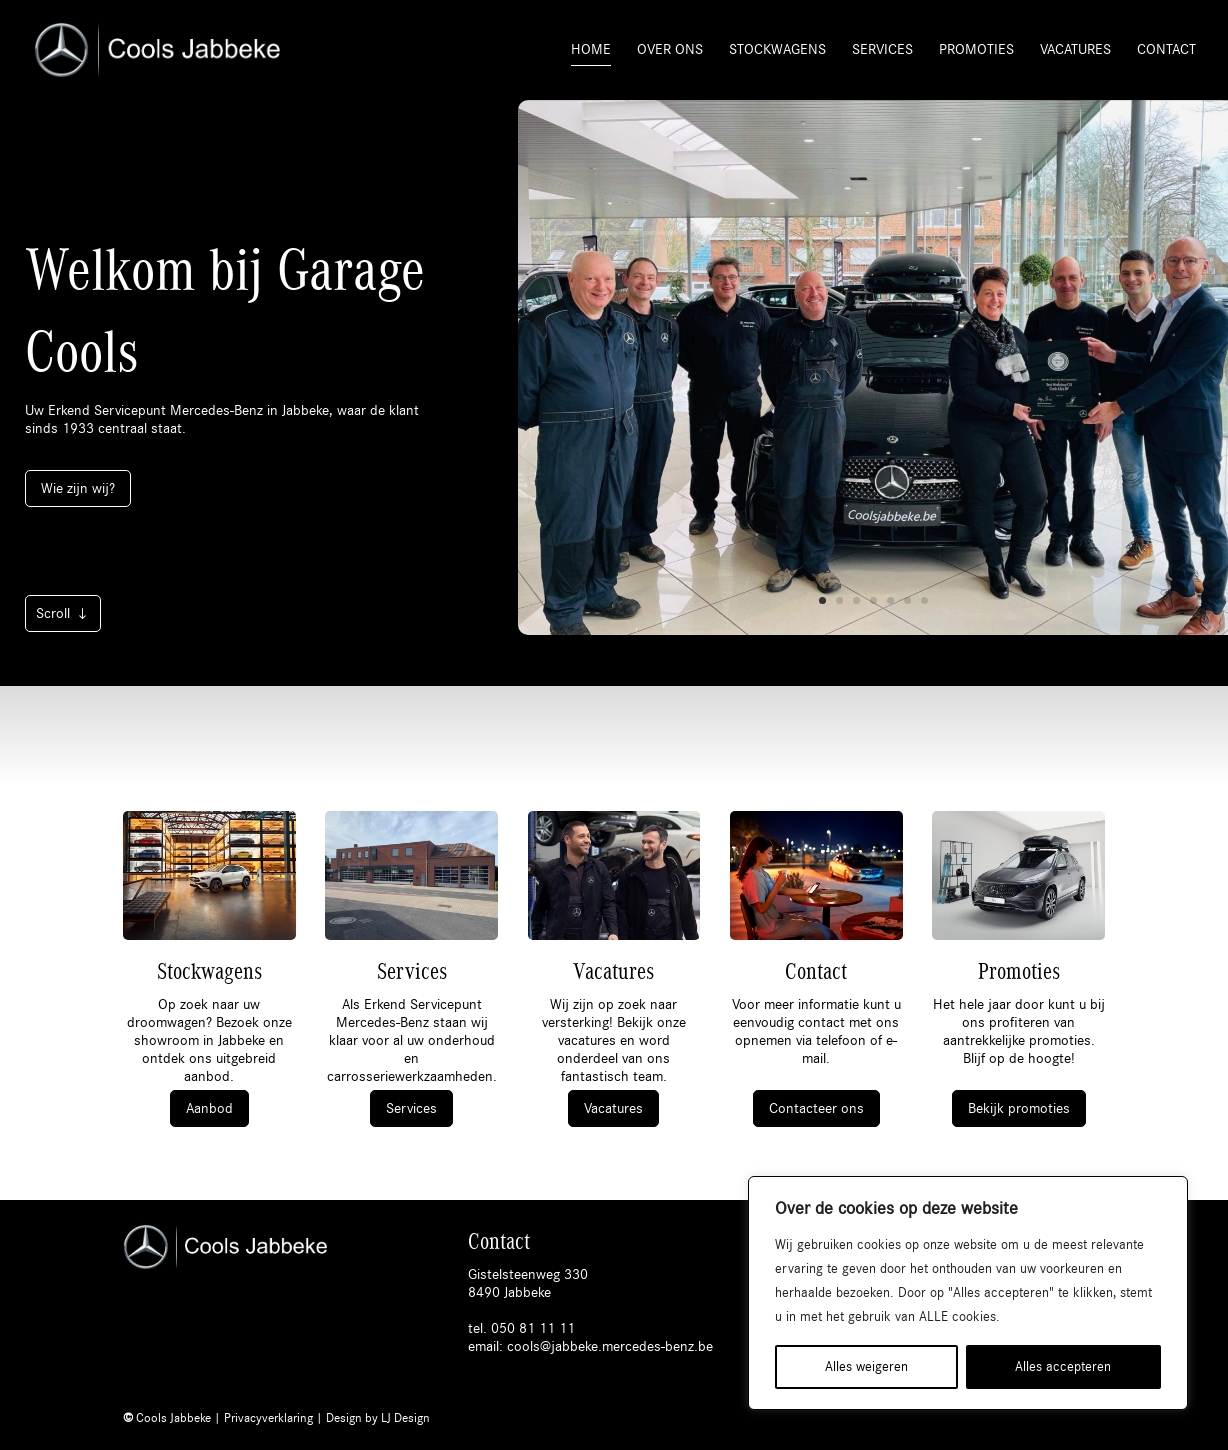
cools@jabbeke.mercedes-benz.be (610, 1346)
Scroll (53, 613)
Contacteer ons (816, 1108)
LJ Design (405, 1418)
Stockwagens (777, 50)
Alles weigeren (866, 1366)
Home (591, 50)
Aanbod (209, 1108)
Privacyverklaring (268, 1418)
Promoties (976, 50)
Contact (1166, 50)
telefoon (841, 1040)
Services (882, 50)
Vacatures (1075, 50)
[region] (968, 1293)
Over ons (670, 50)
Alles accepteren (1063, 1366)
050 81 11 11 (533, 1328)
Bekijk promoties (1019, 1108)
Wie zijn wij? (78, 488)
